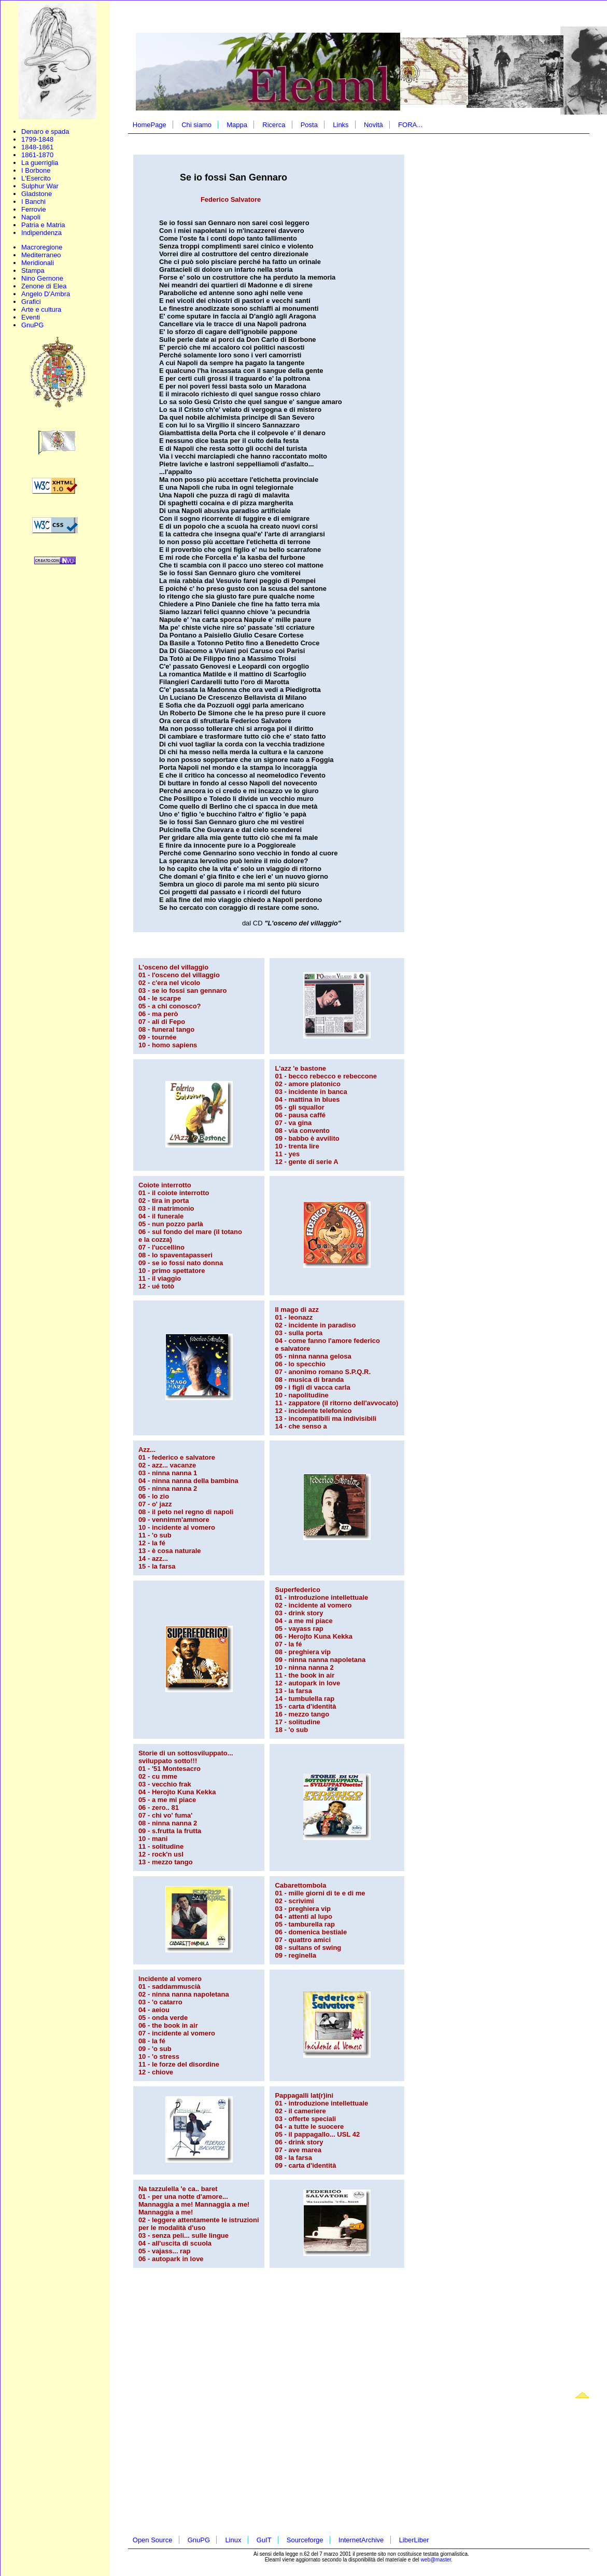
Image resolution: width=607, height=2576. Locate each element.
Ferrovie (33, 209)
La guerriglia (40, 163)
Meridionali (37, 263)
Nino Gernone (42, 278)
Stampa (33, 270)
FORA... (410, 125)
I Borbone (35, 170)
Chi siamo (196, 125)
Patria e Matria (43, 225)
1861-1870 (37, 155)
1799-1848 (37, 139)
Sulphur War (40, 186)
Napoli (30, 217)
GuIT (264, 2540)
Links (340, 125)
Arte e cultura (41, 309)
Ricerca (273, 125)
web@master (436, 2560)
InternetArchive (361, 2540)
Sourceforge (305, 2540)
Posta (309, 125)
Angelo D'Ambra (45, 294)
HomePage (149, 125)
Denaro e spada (45, 131)
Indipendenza (41, 233)
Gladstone (36, 194)
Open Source (153, 2540)
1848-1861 (37, 147)
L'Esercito (36, 178)
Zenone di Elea (43, 286)
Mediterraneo (41, 255)
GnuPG (32, 325)
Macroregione (42, 247)
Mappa (237, 125)
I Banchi (33, 201)
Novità (373, 125)
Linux (233, 2540)
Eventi (30, 317)
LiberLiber (414, 2540)
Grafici (31, 302)
